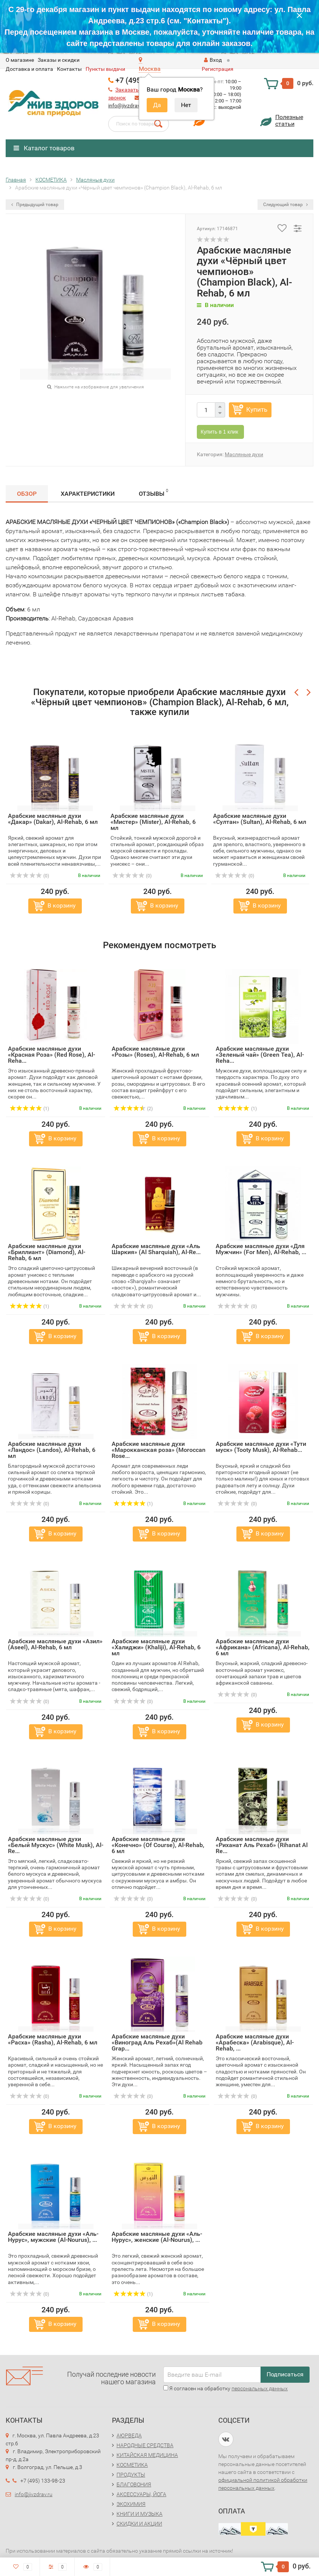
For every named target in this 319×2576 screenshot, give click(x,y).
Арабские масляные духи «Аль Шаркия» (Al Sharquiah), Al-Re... (156, 1249)
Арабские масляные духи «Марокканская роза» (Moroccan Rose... (159, 1449)
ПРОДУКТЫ (131, 2475)
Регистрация (217, 69)
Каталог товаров (44, 148)
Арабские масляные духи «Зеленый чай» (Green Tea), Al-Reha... (260, 1054)
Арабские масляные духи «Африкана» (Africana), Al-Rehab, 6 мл (263, 1647)
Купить (256, 409)
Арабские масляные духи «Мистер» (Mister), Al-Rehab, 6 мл (153, 821)
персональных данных (260, 2388)
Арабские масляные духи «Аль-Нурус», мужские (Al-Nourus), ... (53, 2236)
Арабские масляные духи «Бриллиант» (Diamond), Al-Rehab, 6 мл (46, 1252)
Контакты (69, 69)
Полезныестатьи (289, 120)
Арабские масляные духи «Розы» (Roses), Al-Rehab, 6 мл (155, 1051)
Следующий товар (285, 204)
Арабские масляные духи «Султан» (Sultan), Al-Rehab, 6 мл (259, 818)
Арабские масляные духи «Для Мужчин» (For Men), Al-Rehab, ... (261, 1249)
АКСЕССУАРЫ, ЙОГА (141, 2494)
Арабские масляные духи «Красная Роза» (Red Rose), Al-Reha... (51, 1054)
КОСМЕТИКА (132, 2465)
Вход (213, 60)
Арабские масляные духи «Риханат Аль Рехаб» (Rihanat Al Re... (262, 1845)
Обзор (27, 493)
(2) (133, 1108)
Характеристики (88, 493)
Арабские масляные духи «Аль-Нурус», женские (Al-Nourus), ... (157, 2236)
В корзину (62, 905)
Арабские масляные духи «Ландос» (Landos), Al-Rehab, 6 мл (51, 1449)
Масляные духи (244, 454)
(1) (29, 1108)
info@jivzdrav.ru (127, 105)
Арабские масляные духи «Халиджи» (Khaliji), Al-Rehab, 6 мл (156, 1647)
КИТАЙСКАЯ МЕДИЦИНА (147, 2455)
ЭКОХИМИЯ (131, 2504)
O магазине (20, 60)
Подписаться (285, 2374)
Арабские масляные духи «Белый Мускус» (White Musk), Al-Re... (55, 1845)
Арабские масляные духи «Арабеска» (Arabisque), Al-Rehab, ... (255, 2042)
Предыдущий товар (34, 204)
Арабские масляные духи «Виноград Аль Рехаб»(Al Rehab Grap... (157, 2042)
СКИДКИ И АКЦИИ (139, 2524)
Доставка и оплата (29, 69)
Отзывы (153, 492)
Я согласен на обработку (225, 2388)
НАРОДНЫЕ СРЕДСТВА (145, 2445)
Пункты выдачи (105, 69)
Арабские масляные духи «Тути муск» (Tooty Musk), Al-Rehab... (261, 1446)
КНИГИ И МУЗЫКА (140, 2514)
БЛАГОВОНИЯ (134, 2484)
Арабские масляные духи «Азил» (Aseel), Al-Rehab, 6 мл (55, 1644)
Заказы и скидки (59, 60)
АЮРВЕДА (129, 2435)
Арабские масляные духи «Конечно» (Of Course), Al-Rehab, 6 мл (158, 1845)
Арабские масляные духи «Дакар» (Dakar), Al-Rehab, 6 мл (53, 818)
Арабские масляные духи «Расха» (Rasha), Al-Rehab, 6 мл (52, 2039)
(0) (29, 876)
